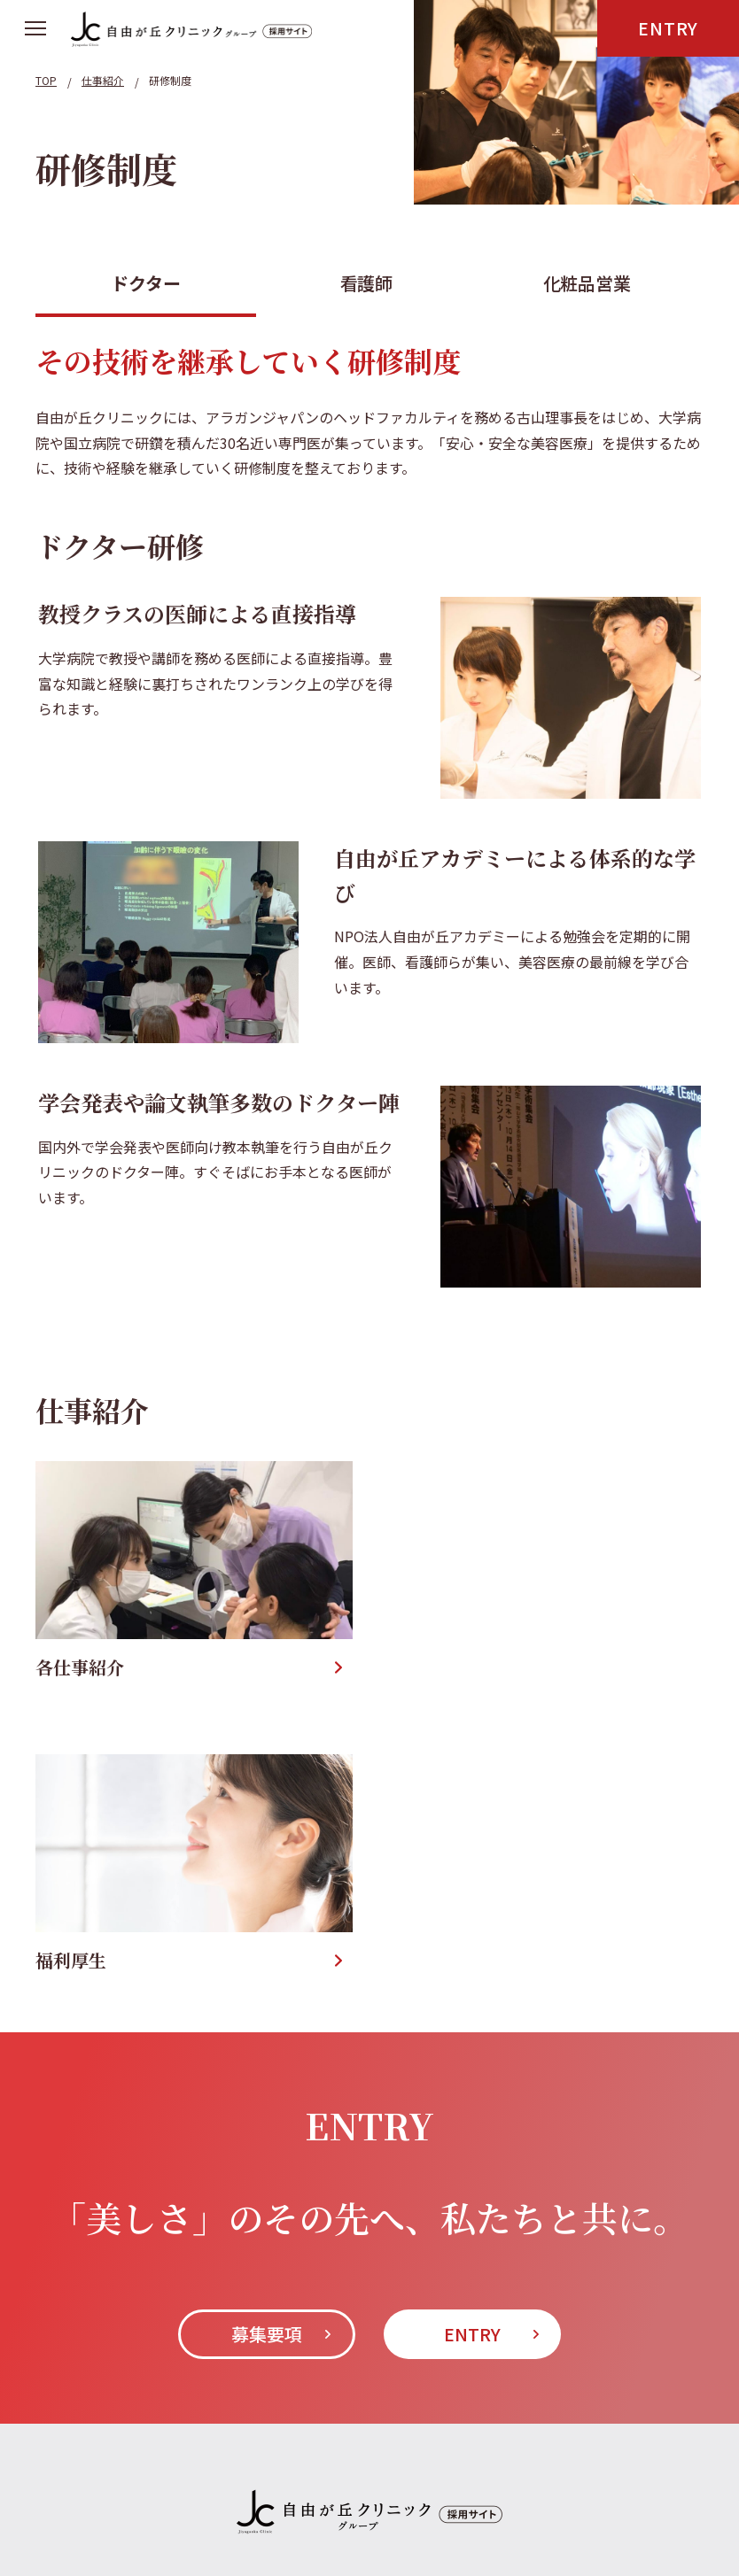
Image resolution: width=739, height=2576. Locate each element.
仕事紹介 (283, 2304)
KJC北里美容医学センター (120, 2466)
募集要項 (266, 2039)
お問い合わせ (482, 2304)
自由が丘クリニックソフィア (313, 2372)
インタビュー (177, 2304)
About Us (68, 2304)
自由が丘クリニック (100, 2372)
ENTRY (668, 28)
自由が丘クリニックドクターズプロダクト (522, 2419)
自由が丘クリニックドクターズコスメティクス (183, 2419)
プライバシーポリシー (631, 2304)
